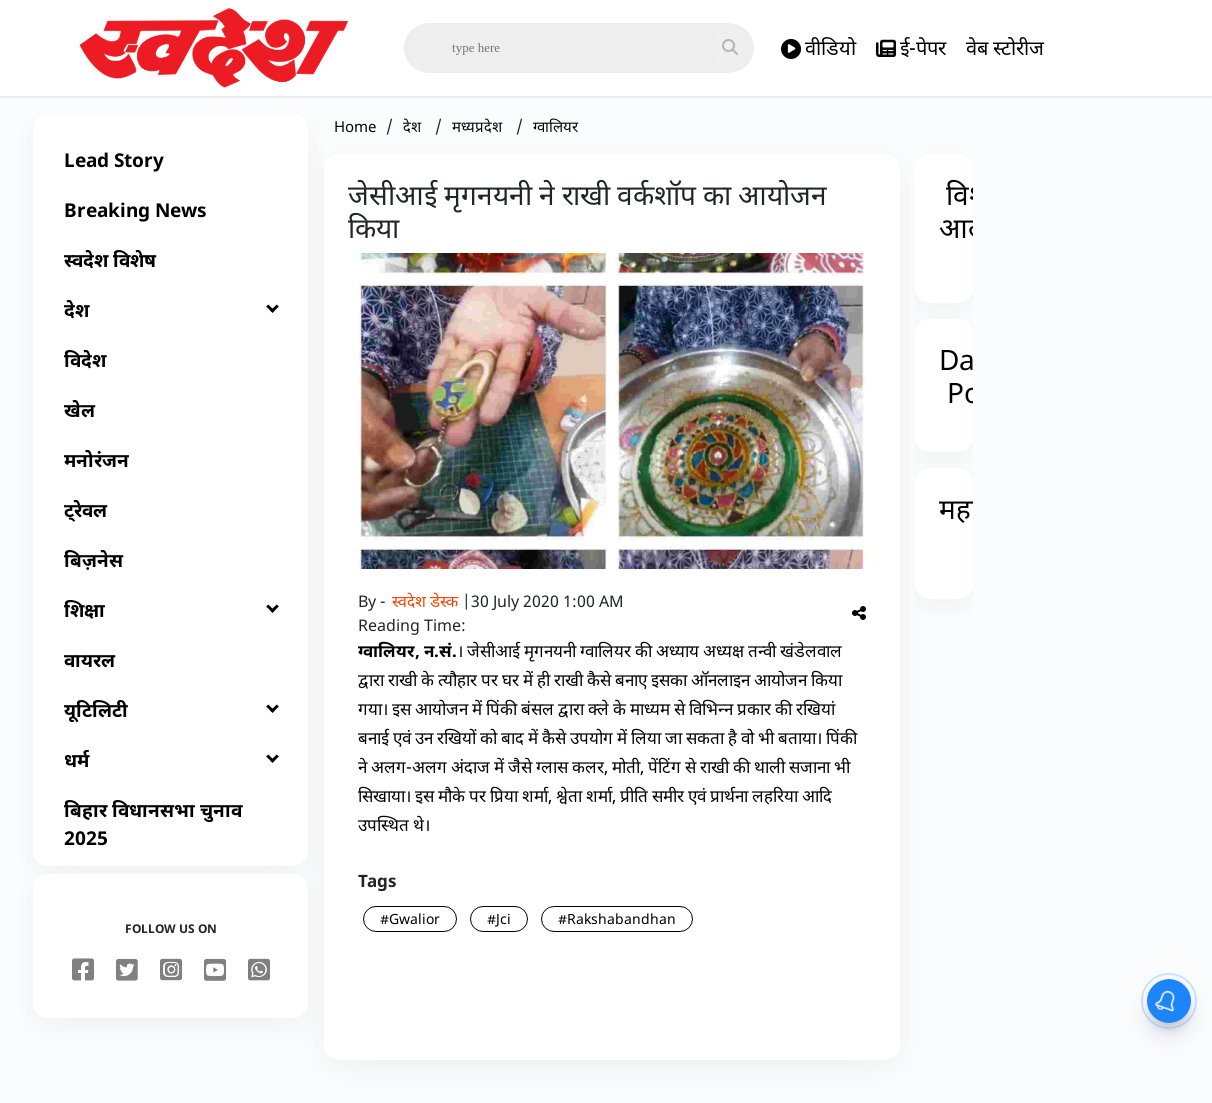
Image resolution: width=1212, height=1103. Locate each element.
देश (414, 142)
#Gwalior (410, 934)
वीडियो (818, 48)
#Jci (499, 934)
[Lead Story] (170, 176)
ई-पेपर (911, 48)
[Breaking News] (170, 226)
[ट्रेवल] (170, 526)
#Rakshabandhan (617, 934)
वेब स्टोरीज (1005, 47)
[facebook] (83, 987)
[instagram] (171, 987)
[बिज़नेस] (170, 576)
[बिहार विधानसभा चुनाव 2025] (170, 840)
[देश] (170, 326)
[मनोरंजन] (170, 476)
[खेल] (170, 426)
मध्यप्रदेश (479, 142)
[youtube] (215, 987)
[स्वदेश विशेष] (170, 276)
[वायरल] (170, 676)
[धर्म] (170, 776)
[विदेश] (170, 376)
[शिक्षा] (170, 626)
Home (355, 142)
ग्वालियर (555, 142)
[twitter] (127, 987)
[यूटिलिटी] (170, 726)
